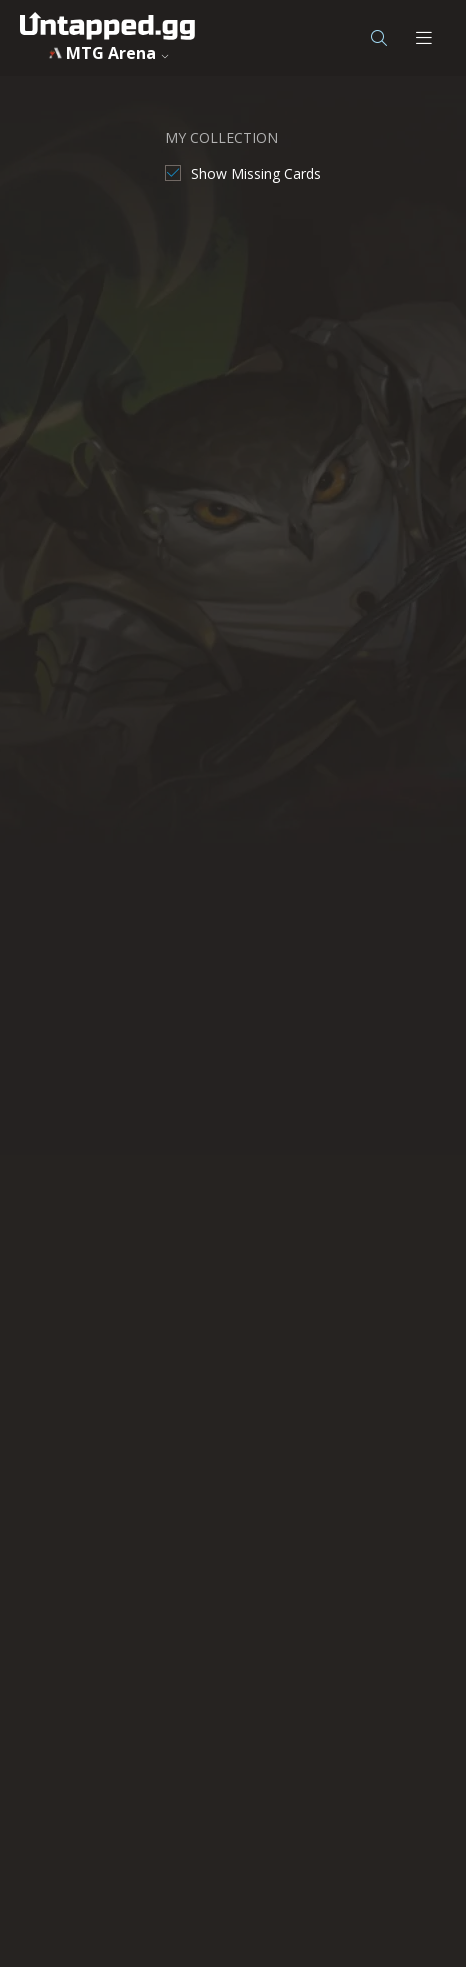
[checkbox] (243, 173)
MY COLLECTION (221, 137)
